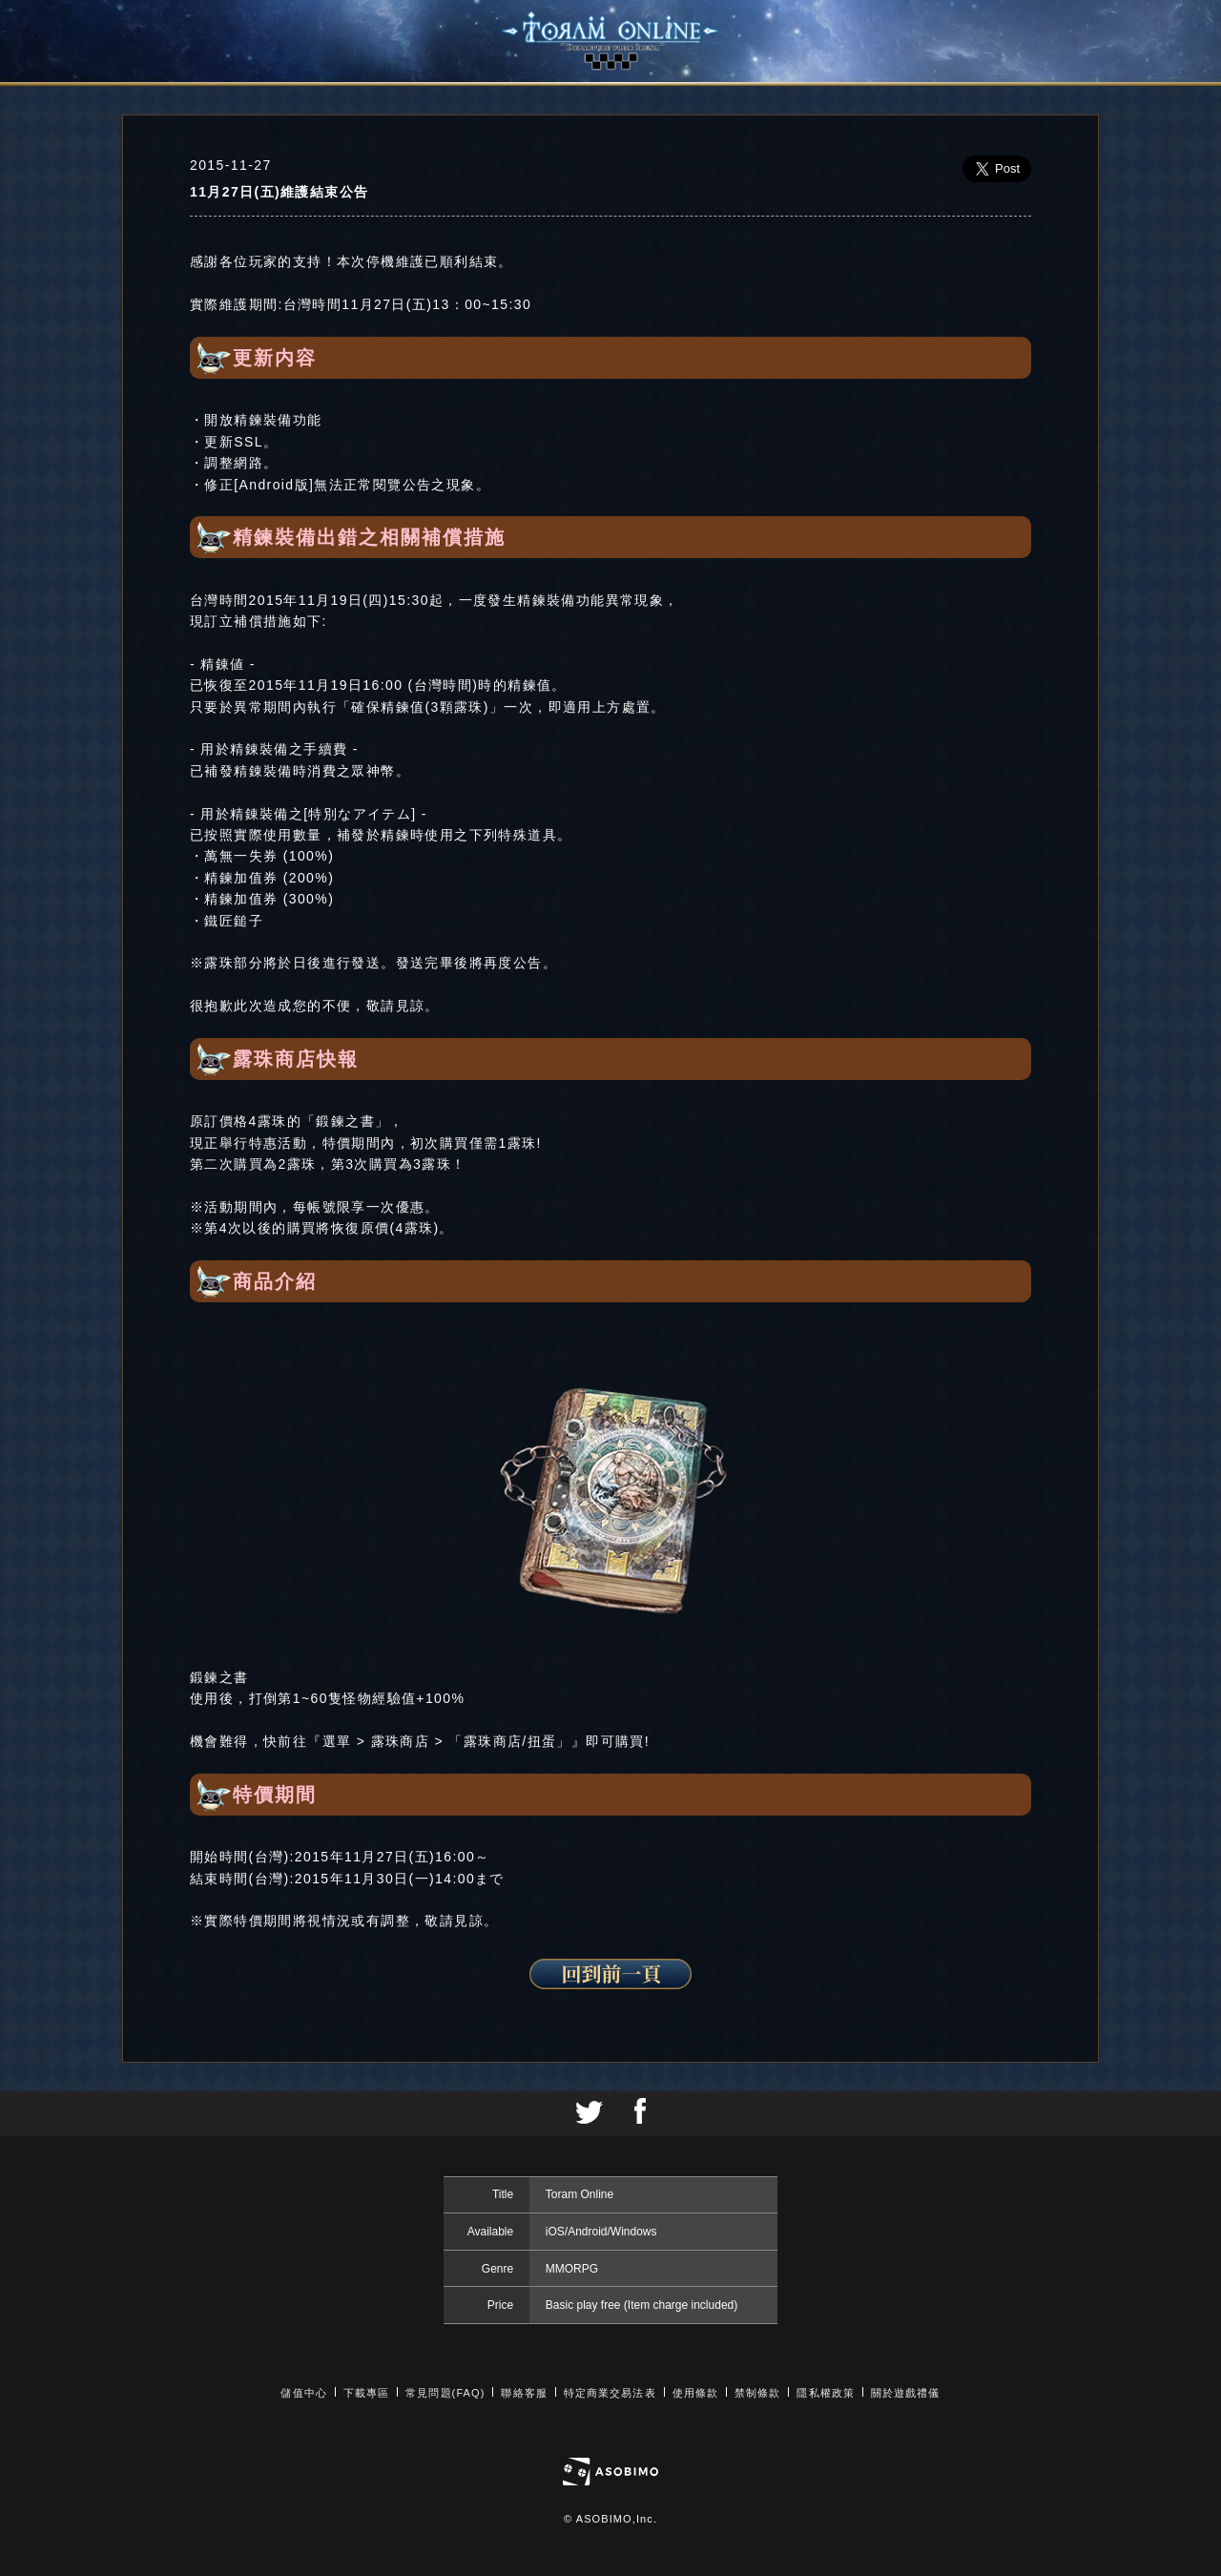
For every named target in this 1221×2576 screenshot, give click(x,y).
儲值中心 (303, 2393)
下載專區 (366, 2393)
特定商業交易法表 (610, 2393)
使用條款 (695, 2393)
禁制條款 (757, 2393)
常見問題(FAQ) (445, 2393)
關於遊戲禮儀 (906, 2393)
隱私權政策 (826, 2393)
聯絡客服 (524, 2393)
